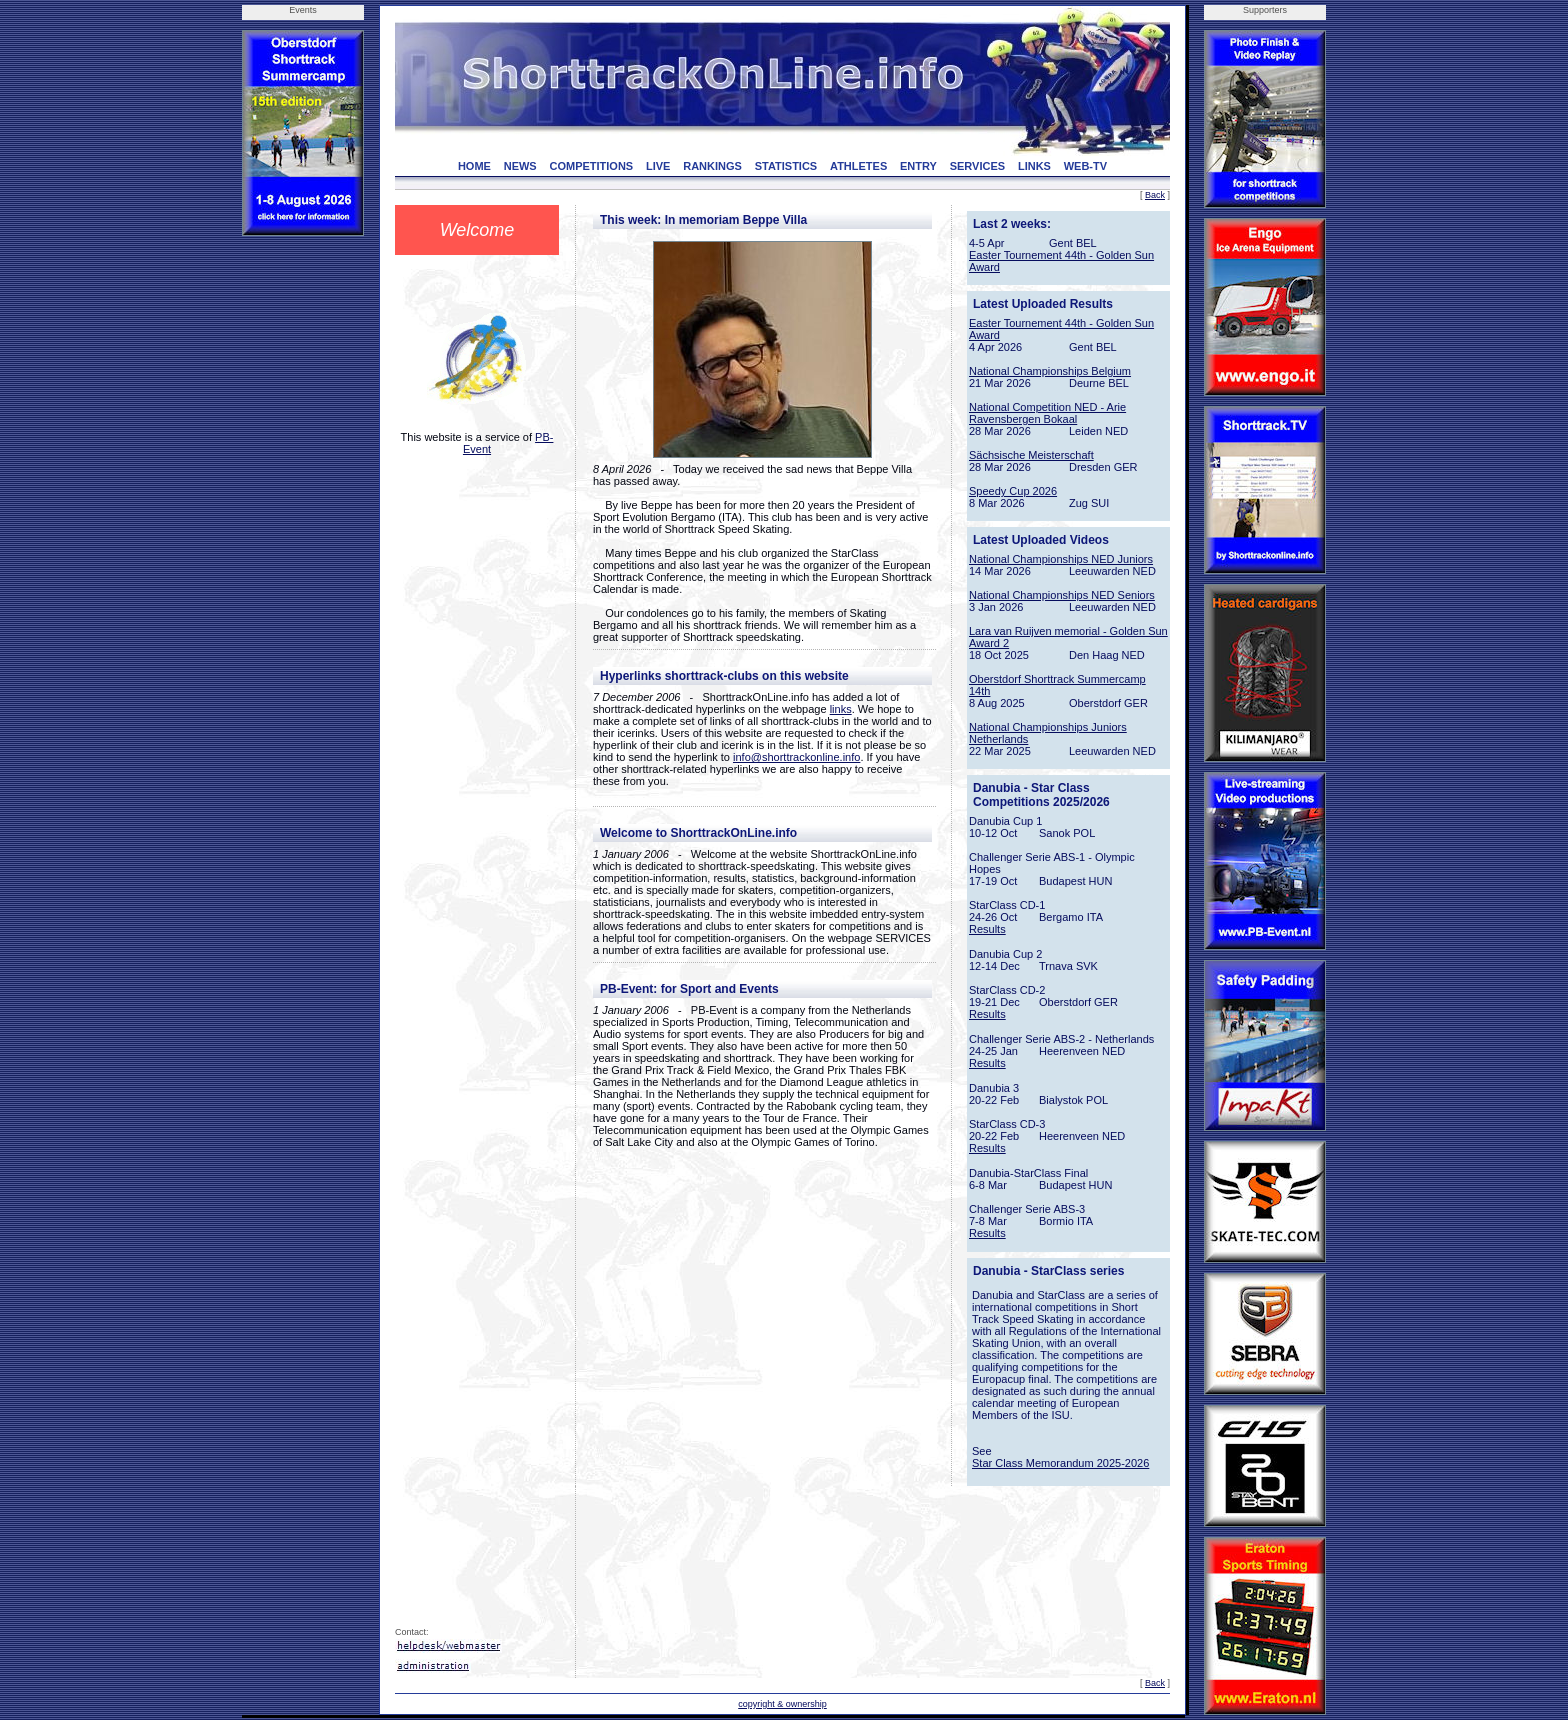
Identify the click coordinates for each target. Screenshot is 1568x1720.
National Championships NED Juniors (1061, 559)
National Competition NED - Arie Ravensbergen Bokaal (1047, 413)
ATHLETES (858, 166)
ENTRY (918, 166)
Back (1155, 195)
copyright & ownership (782, 1704)
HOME (474, 166)
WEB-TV (1085, 166)
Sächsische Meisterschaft (1031, 455)
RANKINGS (712, 166)
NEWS (520, 166)
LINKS (1034, 166)
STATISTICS (786, 166)
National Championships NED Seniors (1062, 595)
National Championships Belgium (1050, 371)
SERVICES (977, 166)
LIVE (658, 166)
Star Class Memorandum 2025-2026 (1060, 1463)
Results (987, 929)
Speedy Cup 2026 (1013, 491)
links (841, 709)
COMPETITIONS (591, 166)
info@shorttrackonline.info (796, 757)
